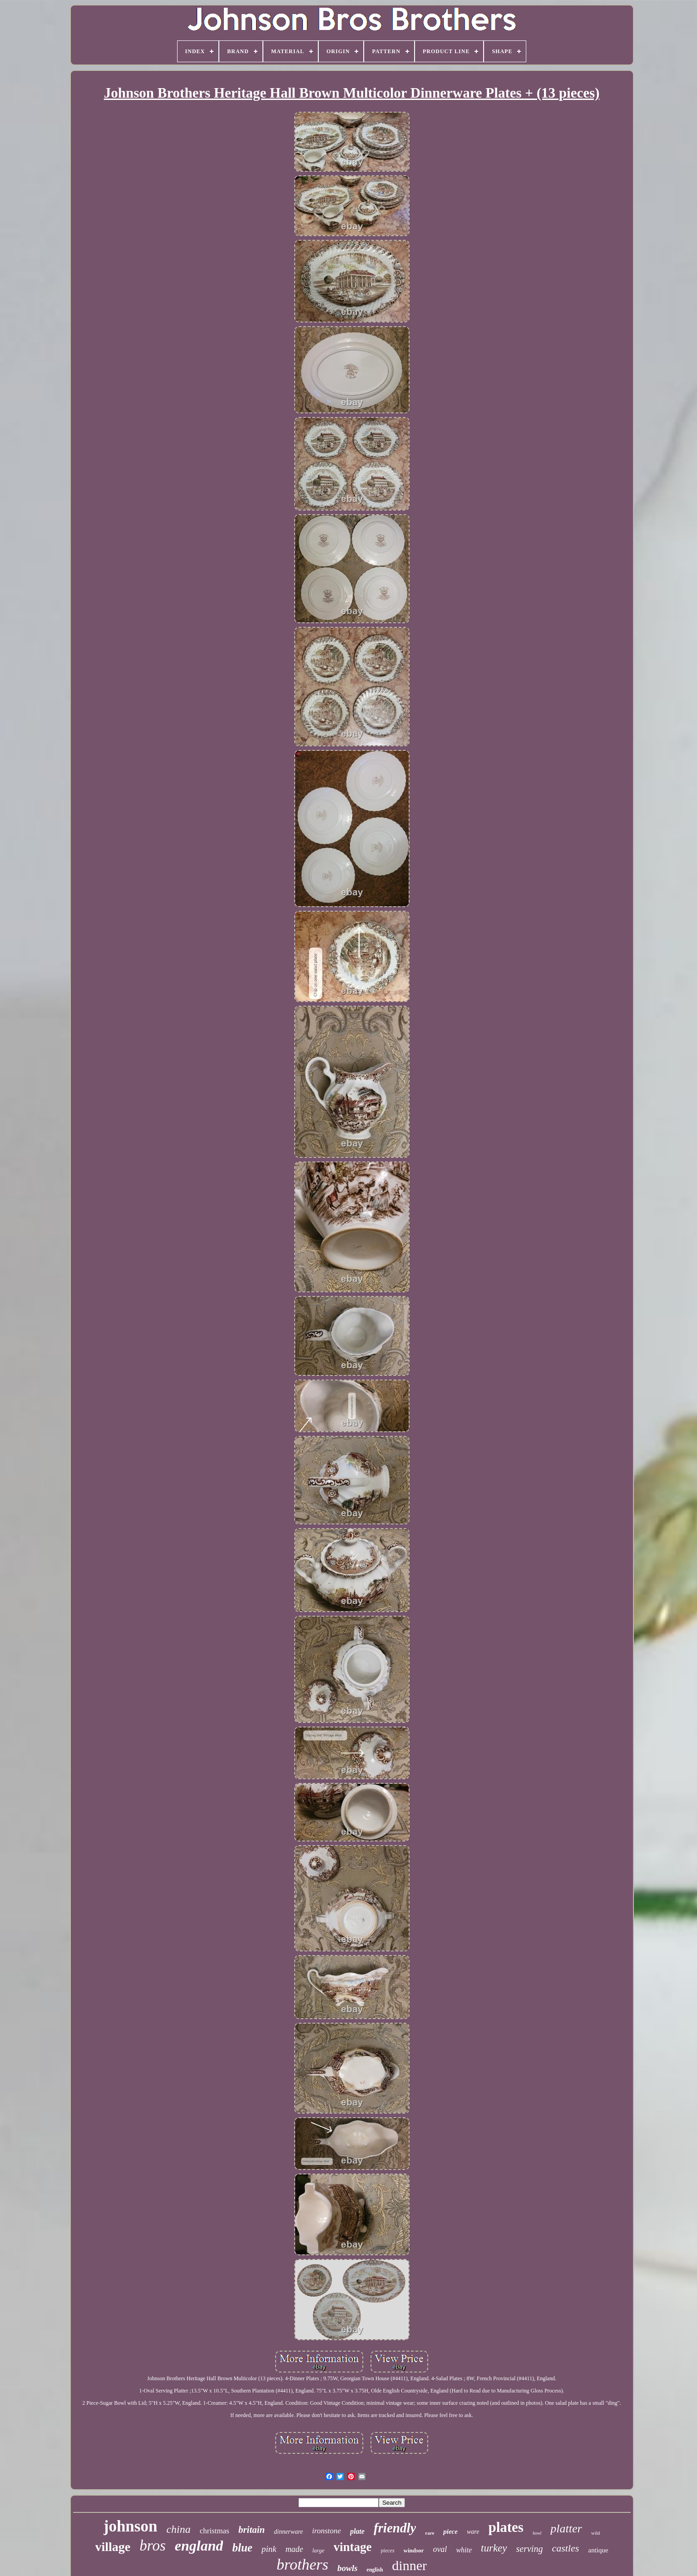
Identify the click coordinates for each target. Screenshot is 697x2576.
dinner (409, 2565)
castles (565, 2548)
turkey (494, 2548)
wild (595, 2533)
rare (429, 2533)
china (178, 2529)
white (464, 2550)
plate (357, 2531)
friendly (395, 2528)
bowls (347, 2568)
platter (566, 2528)
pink (269, 2549)
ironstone (326, 2530)
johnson (131, 2526)
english (374, 2569)
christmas (214, 2530)
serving (529, 2549)
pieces (388, 2550)
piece (450, 2531)
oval (440, 2549)
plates (506, 2527)
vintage (353, 2547)
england (199, 2545)
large (318, 2550)
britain (251, 2529)
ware (473, 2531)
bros (152, 2545)
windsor (414, 2550)
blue (242, 2547)
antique (598, 2550)
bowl (537, 2533)
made (294, 2549)
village (113, 2547)
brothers (302, 2564)
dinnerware (288, 2531)
